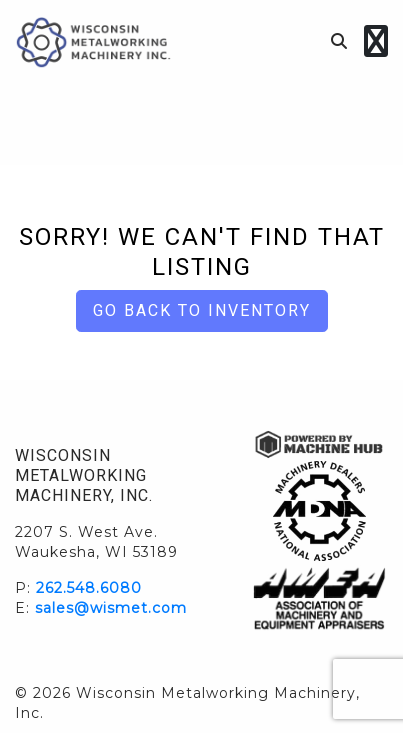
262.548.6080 (89, 588)
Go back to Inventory (202, 310)
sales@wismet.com (111, 608)
